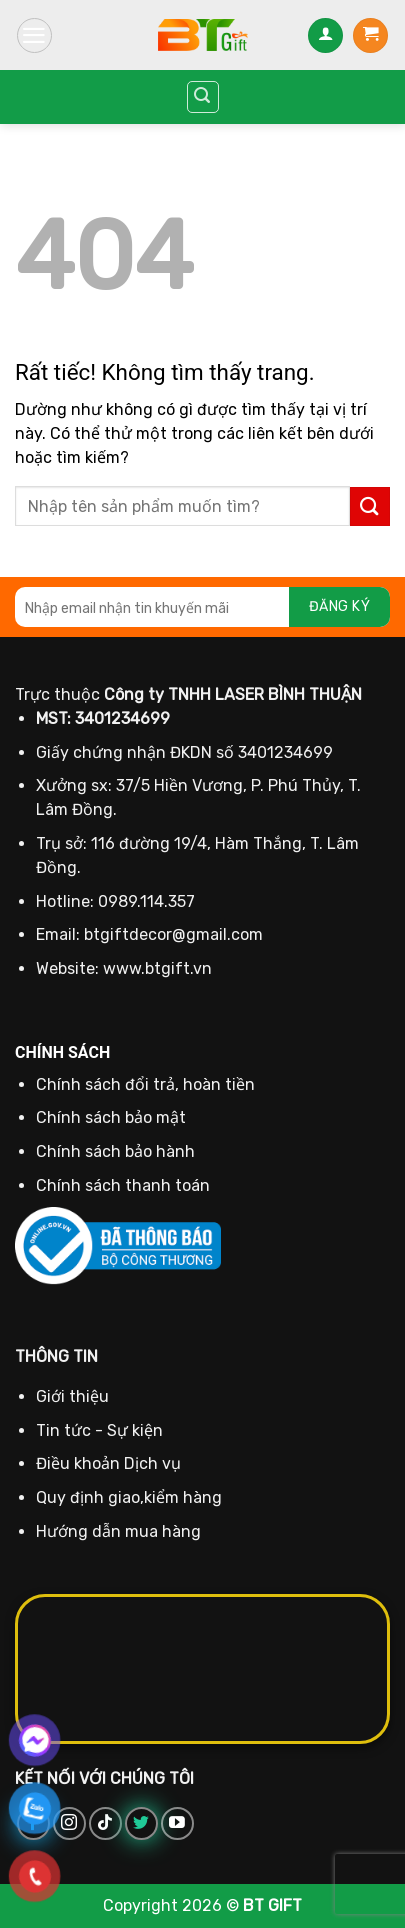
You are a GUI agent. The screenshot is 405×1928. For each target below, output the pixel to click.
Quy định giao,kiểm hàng (129, 1497)
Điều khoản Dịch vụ (108, 1463)
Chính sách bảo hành (115, 1151)
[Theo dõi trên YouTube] (177, 1823)
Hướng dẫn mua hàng (118, 1531)
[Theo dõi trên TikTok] (105, 1823)
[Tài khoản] (325, 35)
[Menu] (34, 35)
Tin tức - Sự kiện (99, 1430)
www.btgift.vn (157, 968)
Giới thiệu (72, 1396)
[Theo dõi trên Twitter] (141, 1823)
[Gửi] (370, 506)
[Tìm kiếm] (203, 97)
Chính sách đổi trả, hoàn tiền (145, 1084)
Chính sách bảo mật (111, 1117)
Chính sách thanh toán (123, 1185)
